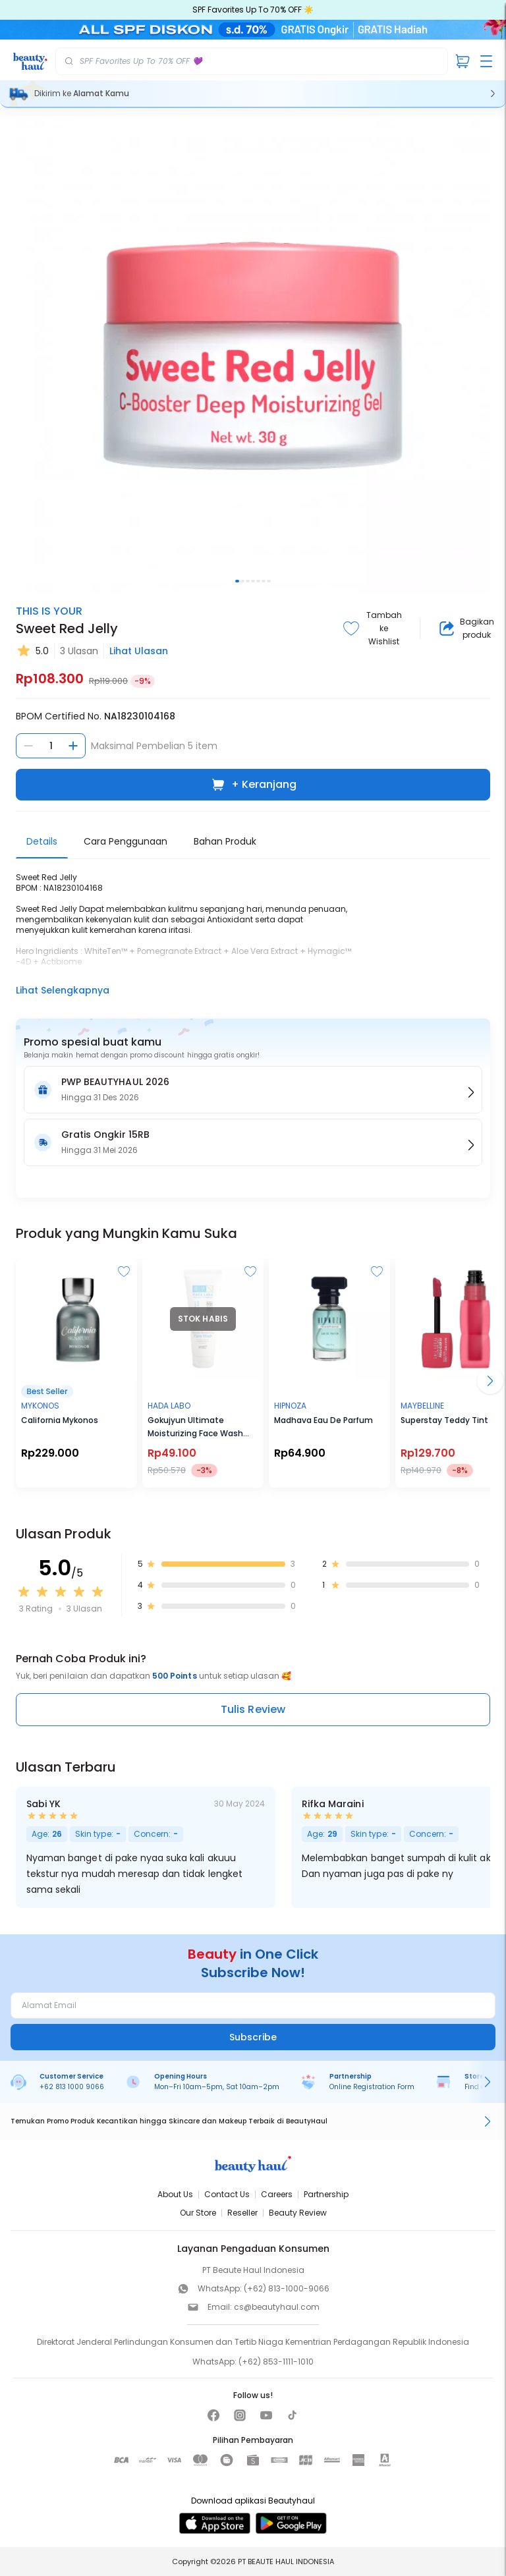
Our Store (198, 2212)
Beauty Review (298, 2212)
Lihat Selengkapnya (62, 990)
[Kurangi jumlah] (28, 746)
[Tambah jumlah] (73, 746)
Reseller (242, 2212)
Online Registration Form (371, 2087)
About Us (175, 2194)
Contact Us (227, 2194)
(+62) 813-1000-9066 (286, 2288)
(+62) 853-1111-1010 (276, 2361)
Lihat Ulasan (138, 651)
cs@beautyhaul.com (277, 2306)
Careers (277, 2194)
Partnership (326, 2194)
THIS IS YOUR (49, 611)
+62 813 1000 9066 (72, 2087)
